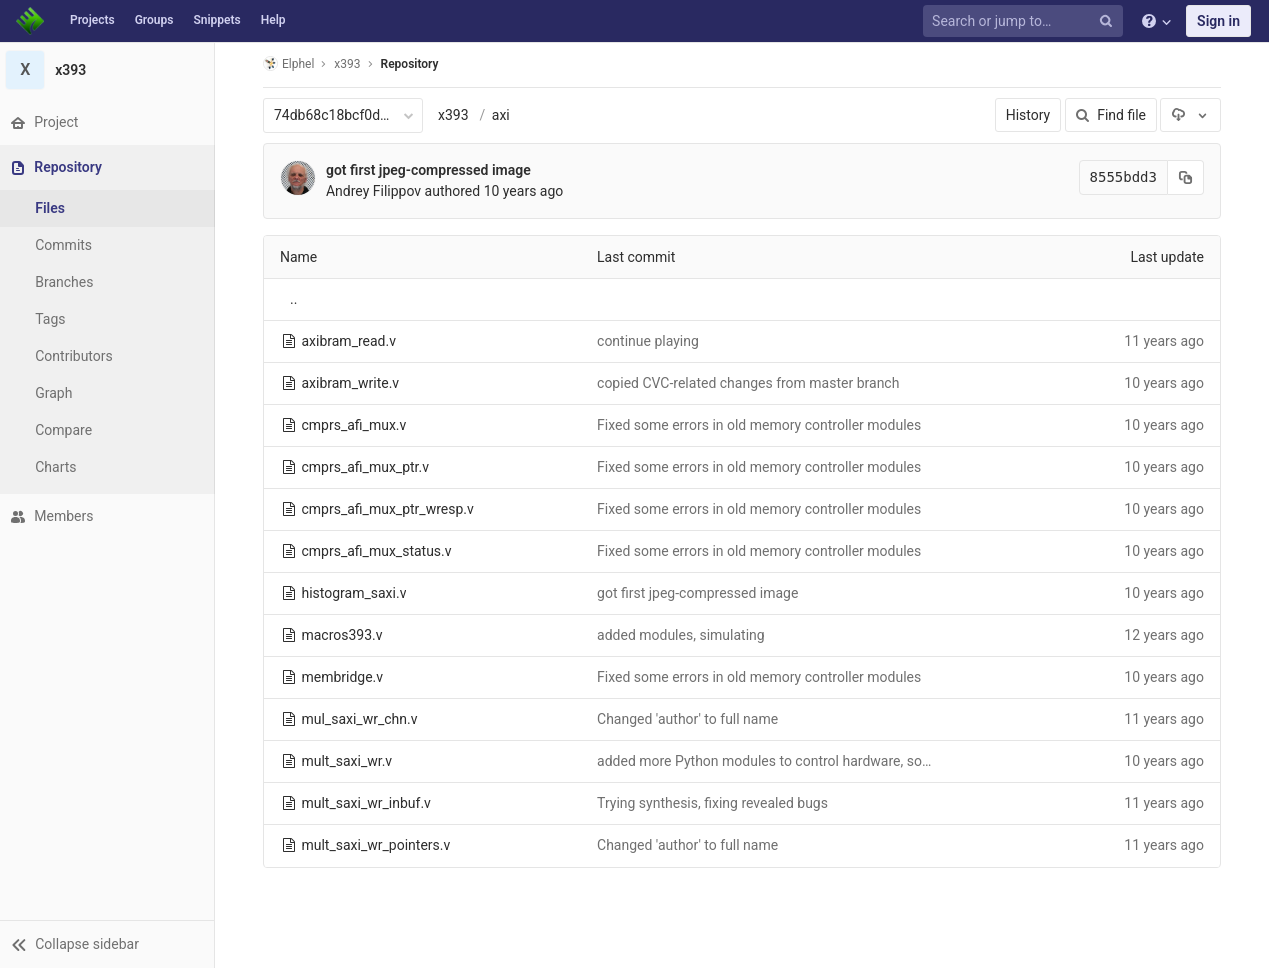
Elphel (291, 63)
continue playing (651, 341)
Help (273, 20)
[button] (109, 944)
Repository (412, 64)
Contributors (79, 356)
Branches (69, 282)
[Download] (1193, 115)
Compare (68, 430)
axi (503, 115)
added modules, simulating (684, 635)
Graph (58, 393)
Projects (92, 20)
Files (55, 208)
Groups (154, 20)
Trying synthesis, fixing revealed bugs (715, 803)
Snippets (216, 20)
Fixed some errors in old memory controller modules (762, 425)
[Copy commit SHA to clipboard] (1189, 177)
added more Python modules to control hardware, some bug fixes (802, 761)
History (1030, 115)
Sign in (1218, 21)
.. (296, 299)
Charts (60, 467)
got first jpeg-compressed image (431, 170)
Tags (55, 319)
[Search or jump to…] (1026, 21)
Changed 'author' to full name (690, 719)
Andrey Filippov (376, 191)
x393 (456, 115)
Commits (68, 245)
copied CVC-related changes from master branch (751, 383)
